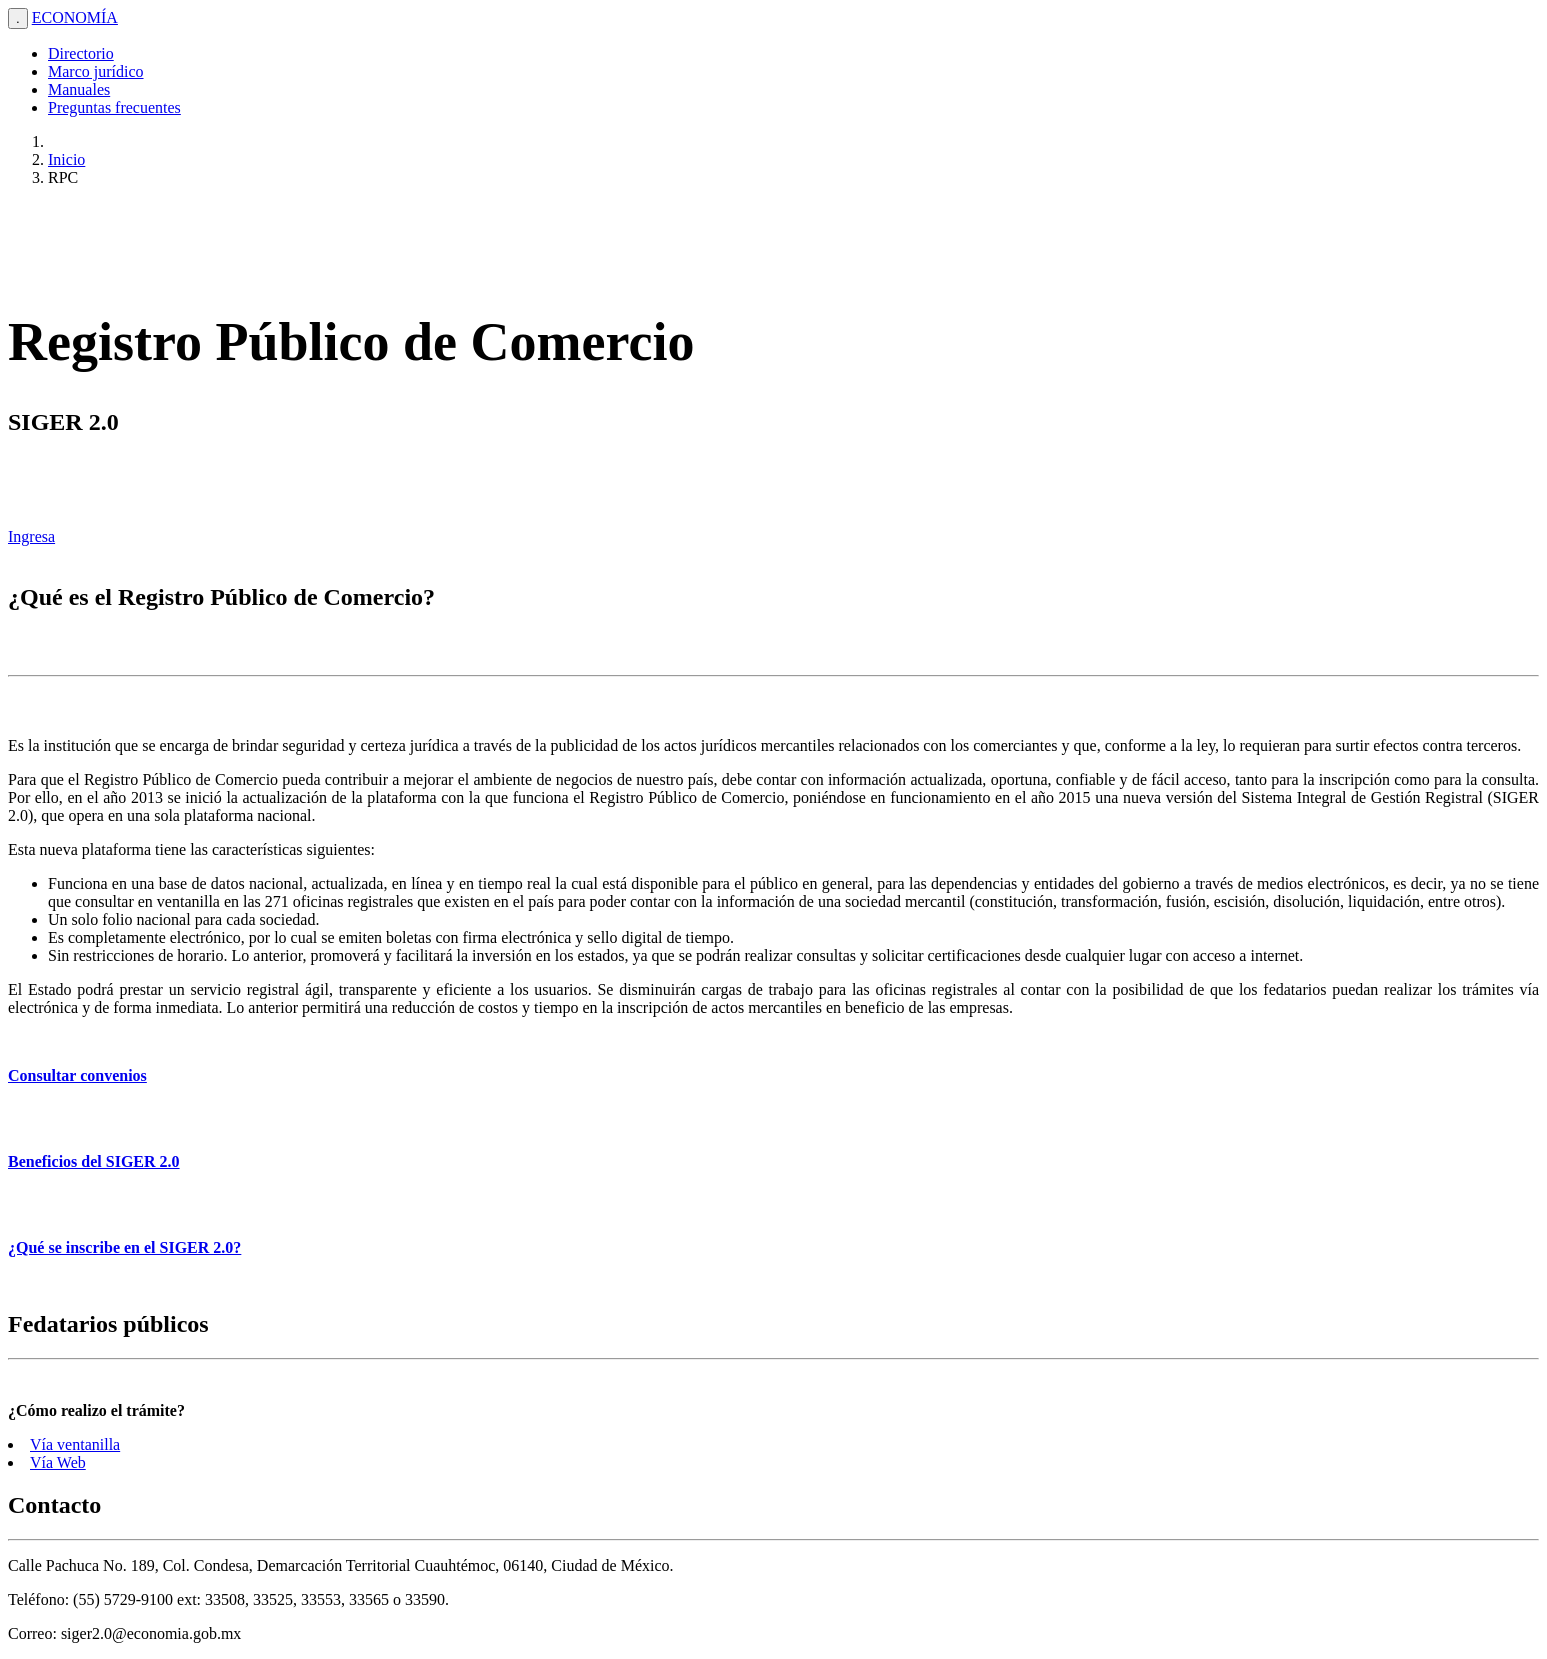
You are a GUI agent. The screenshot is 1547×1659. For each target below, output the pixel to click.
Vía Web (58, 1462)
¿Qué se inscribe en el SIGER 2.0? (124, 1247)
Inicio (66, 159)
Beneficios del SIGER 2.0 (94, 1161)
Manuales (79, 89)
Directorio (81, 53)
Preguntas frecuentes (114, 107)
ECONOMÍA (75, 17)
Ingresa (31, 536)
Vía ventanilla (75, 1444)
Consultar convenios (77, 1075)
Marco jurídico (96, 71)
